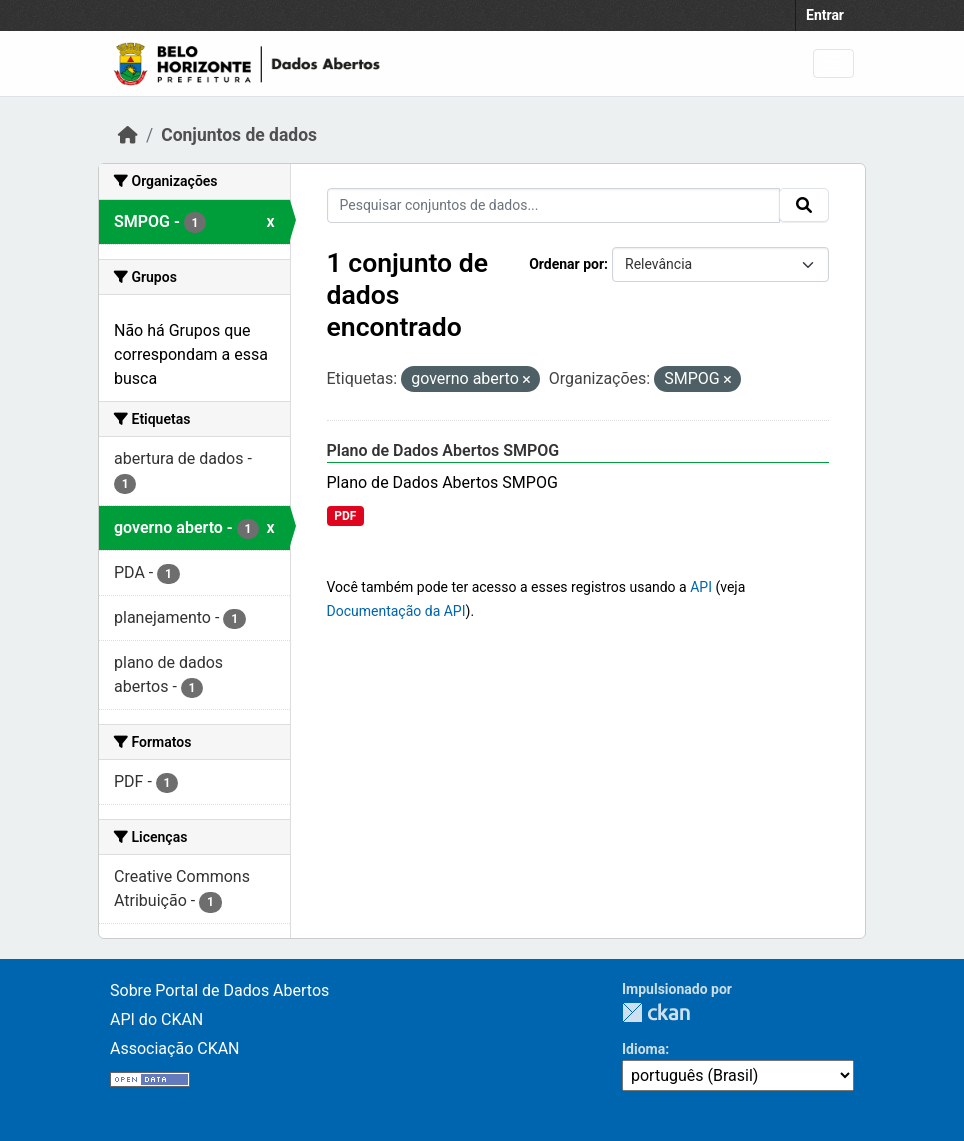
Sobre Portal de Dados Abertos (219, 990)
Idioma (643, 1049)
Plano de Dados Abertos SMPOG (443, 450)
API (701, 587)
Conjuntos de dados (239, 135)
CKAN (656, 1012)
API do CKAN (156, 1019)
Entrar (825, 15)
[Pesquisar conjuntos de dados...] (554, 205)
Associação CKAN (175, 1048)
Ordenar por (566, 264)
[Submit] (804, 205)
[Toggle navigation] (833, 63)
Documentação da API (396, 611)
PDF (345, 516)
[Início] (128, 135)
